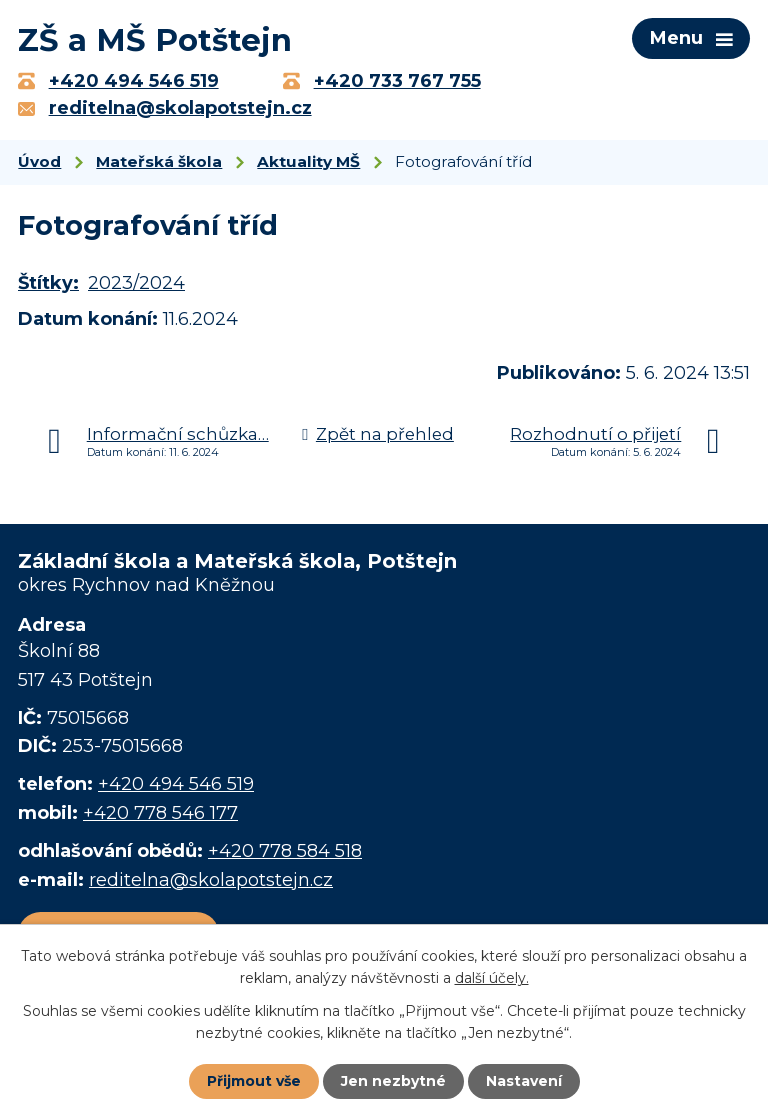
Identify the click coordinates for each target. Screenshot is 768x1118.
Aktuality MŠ (308, 161)
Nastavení (524, 1081)
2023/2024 (136, 283)
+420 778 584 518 (285, 851)
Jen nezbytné (393, 1081)
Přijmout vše (254, 1081)
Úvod (39, 161)
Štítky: (48, 283)
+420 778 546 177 (160, 813)
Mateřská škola (159, 161)
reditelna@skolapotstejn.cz (211, 880)
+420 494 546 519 (176, 784)
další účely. (492, 978)
